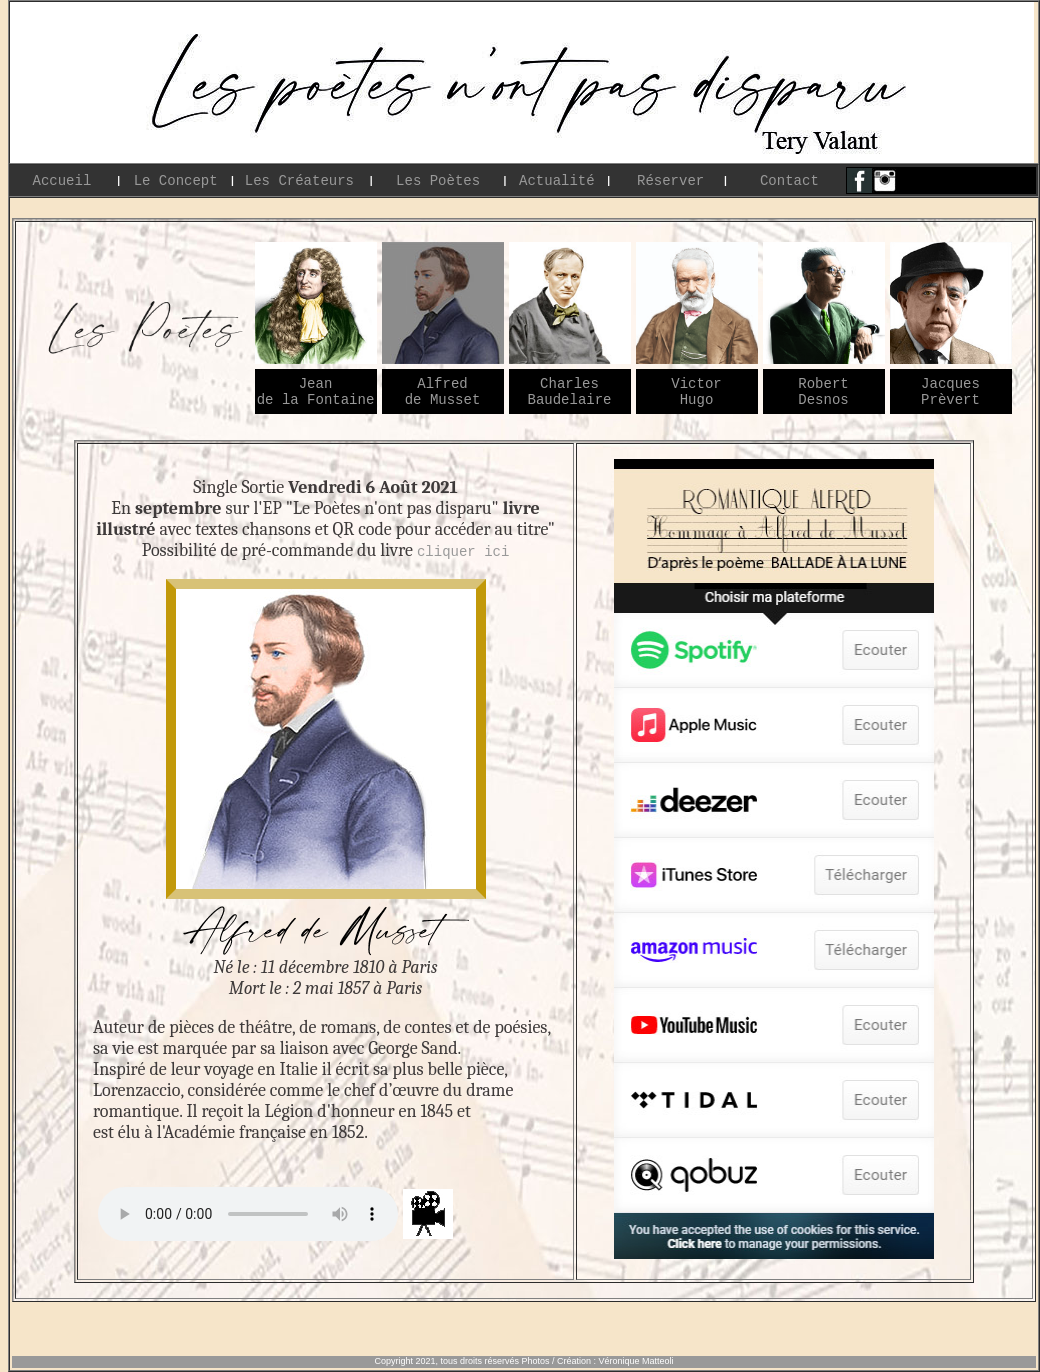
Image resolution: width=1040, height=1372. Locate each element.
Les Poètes (438, 180)
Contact (789, 180)
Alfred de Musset (443, 392)
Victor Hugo (696, 392)
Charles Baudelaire (570, 392)
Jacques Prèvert (950, 392)
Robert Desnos (823, 392)
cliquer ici (463, 550)
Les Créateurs (299, 180)
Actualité (557, 180)
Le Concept (176, 180)
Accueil (61, 180)
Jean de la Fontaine (316, 392)
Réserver (670, 180)
